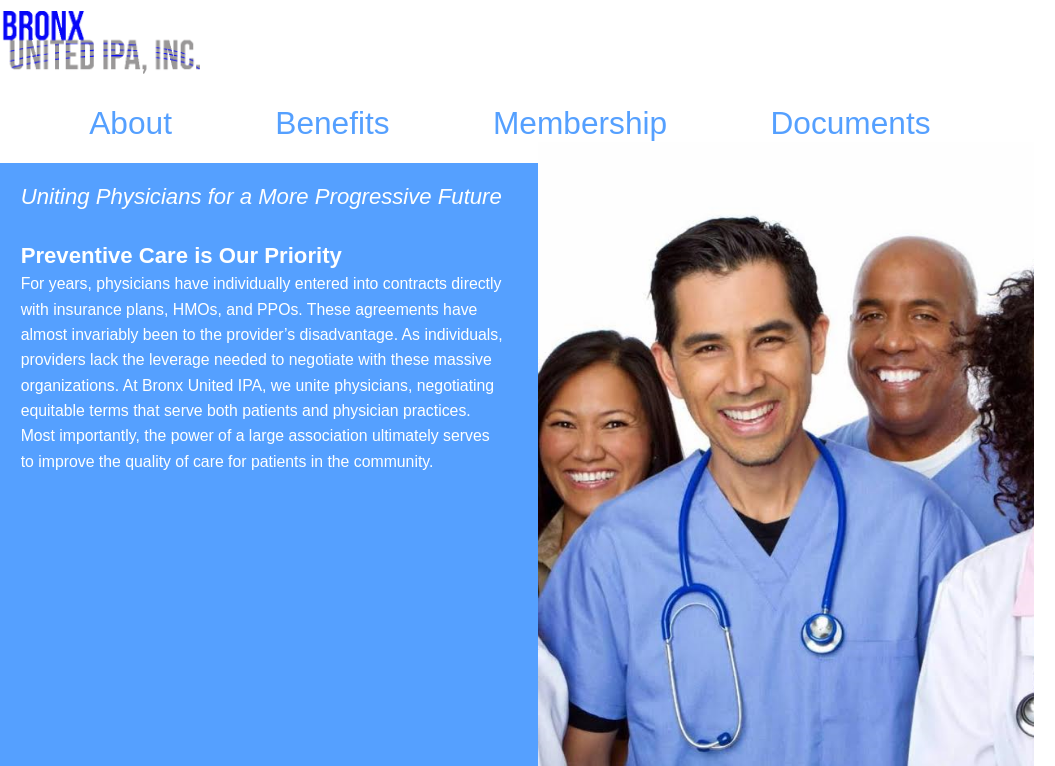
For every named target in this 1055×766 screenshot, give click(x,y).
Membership (580, 123)
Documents (850, 123)
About (130, 123)
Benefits (332, 123)
